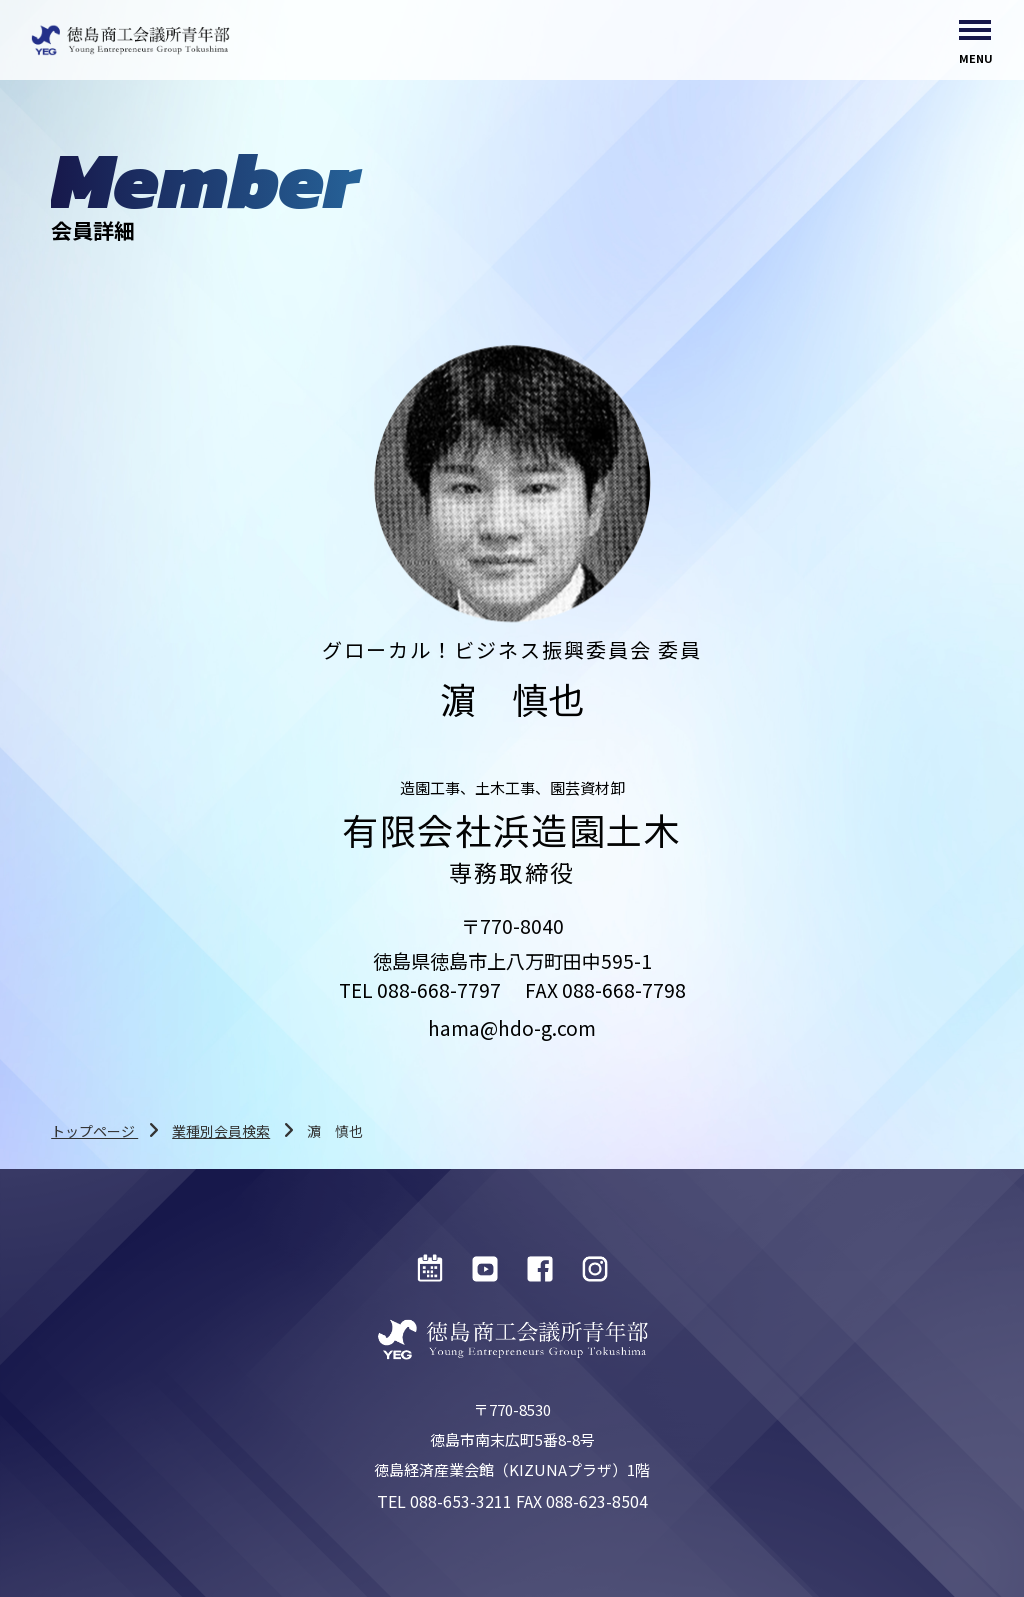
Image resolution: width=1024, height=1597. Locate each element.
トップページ (94, 1131)
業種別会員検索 (221, 1131)
